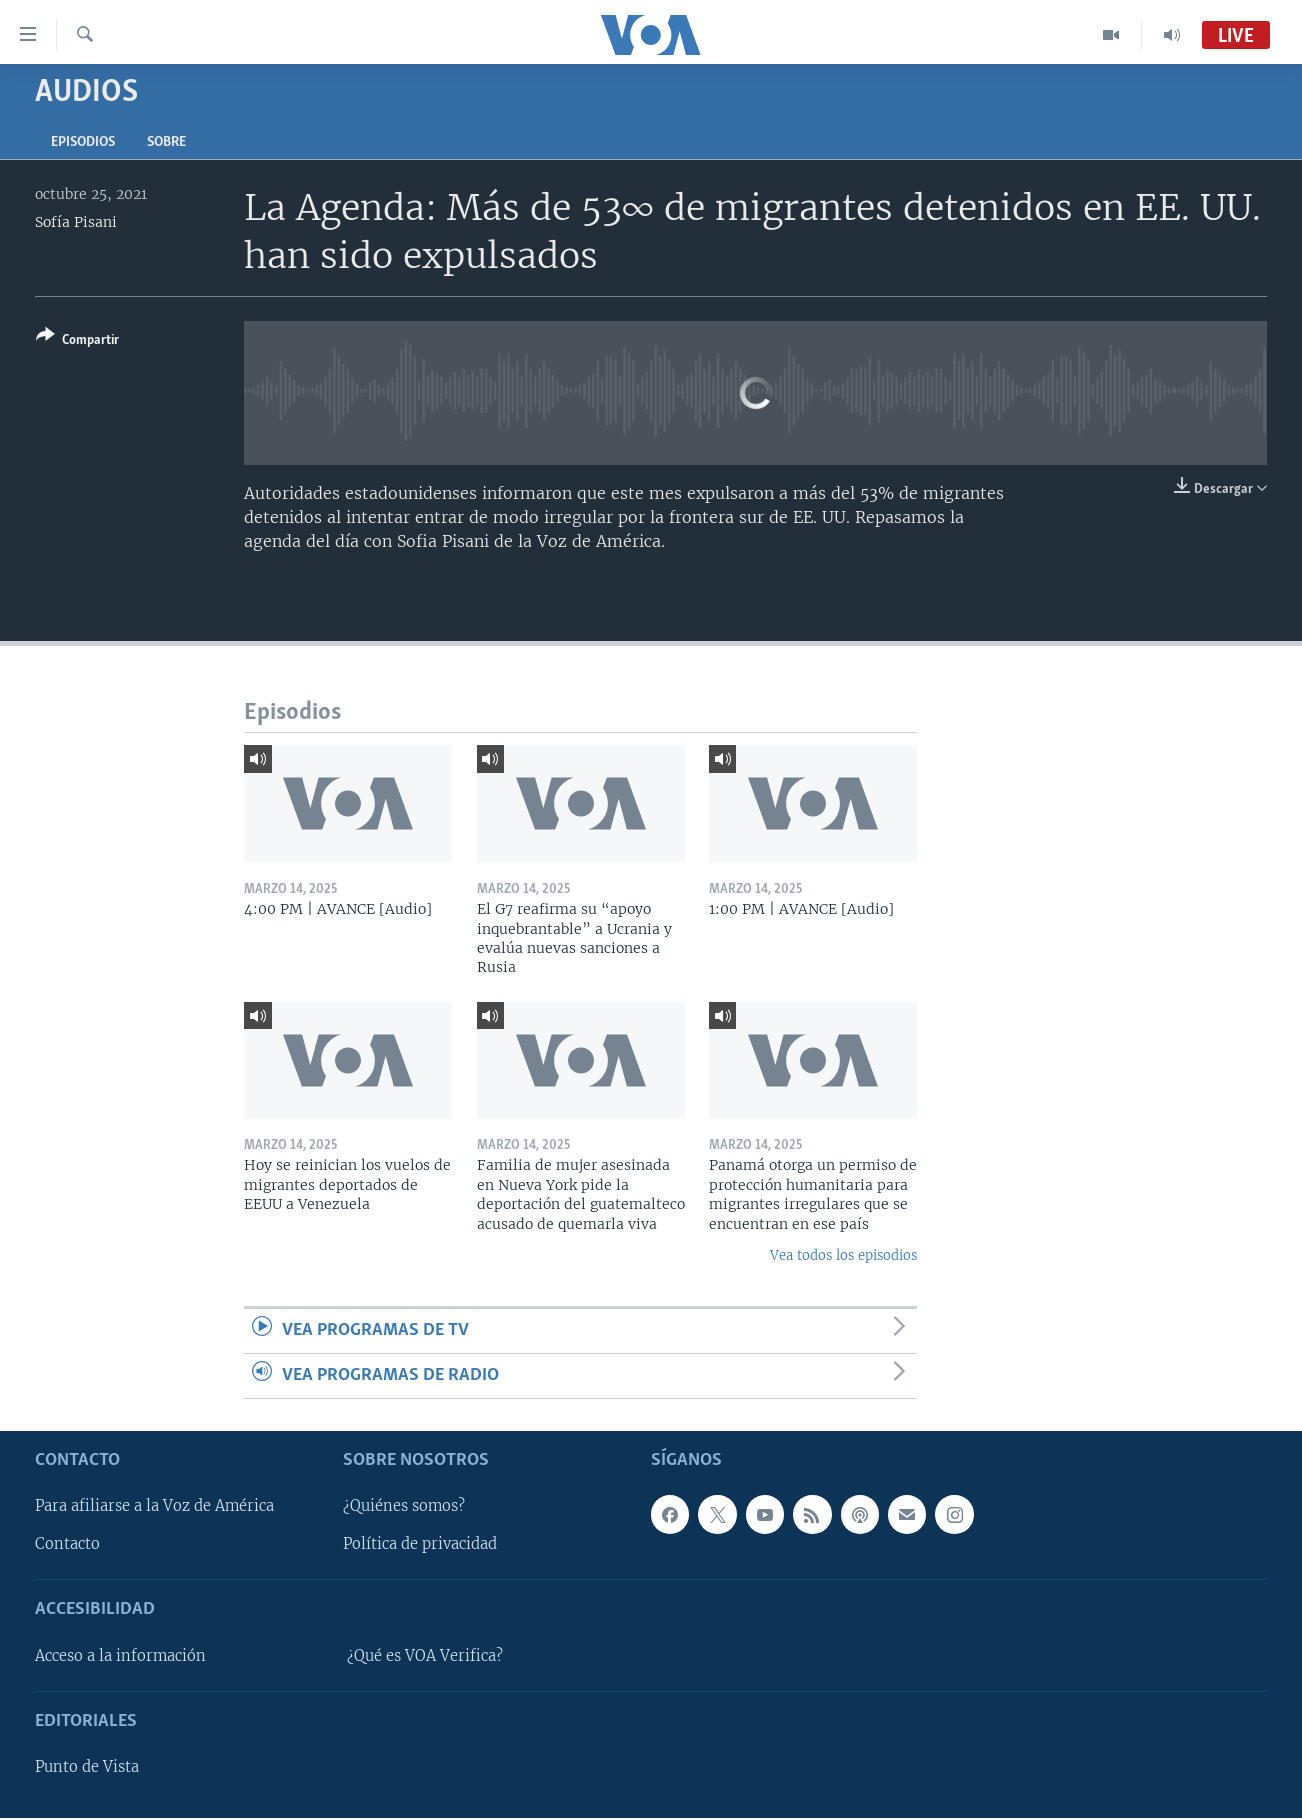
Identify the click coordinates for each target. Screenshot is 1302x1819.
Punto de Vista (87, 1767)
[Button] (77, 341)
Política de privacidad (420, 1545)
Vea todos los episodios (843, 1255)
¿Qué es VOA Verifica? (425, 1656)
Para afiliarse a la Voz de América (154, 1507)
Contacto (67, 1545)
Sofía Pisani (76, 222)
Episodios (83, 142)
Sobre (166, 142)
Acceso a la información (120, 1656)
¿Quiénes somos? (404, 1507)
